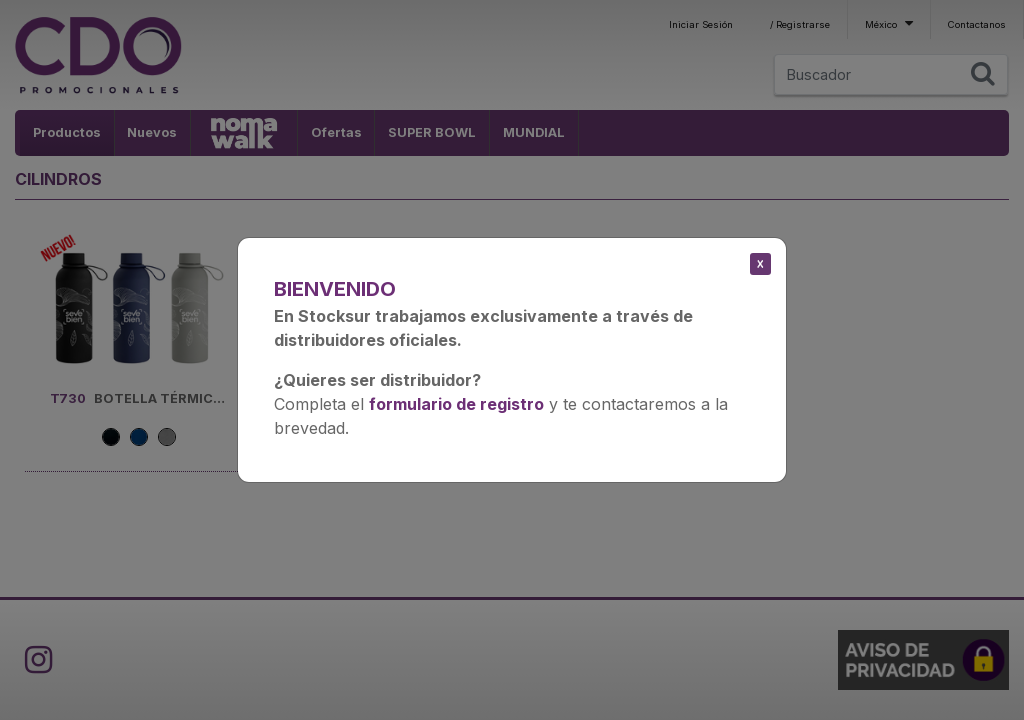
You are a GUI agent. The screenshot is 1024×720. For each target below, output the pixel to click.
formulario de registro (456, 404)
